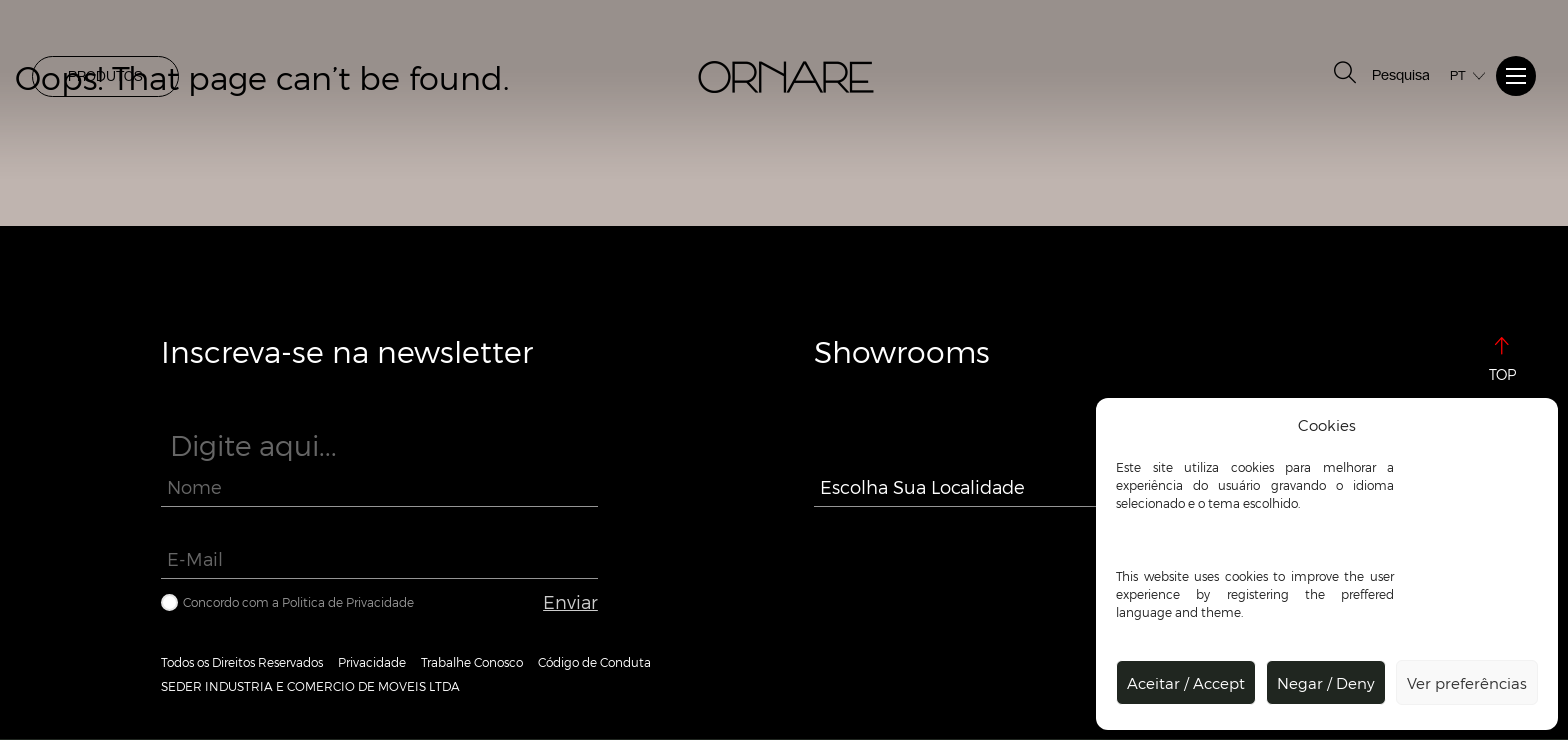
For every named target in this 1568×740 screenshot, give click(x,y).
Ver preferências (1467, 683)
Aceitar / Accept (1186, 683)
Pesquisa (1379, 73)
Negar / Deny (1326, 683)
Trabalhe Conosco (472, 663)
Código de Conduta (594, 663)
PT (1458, 75)
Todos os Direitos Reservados (242, 663)
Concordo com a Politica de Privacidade (287, 603)
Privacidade (372, 663)
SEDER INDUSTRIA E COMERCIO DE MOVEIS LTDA (310, 687)
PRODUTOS (105, 76)
